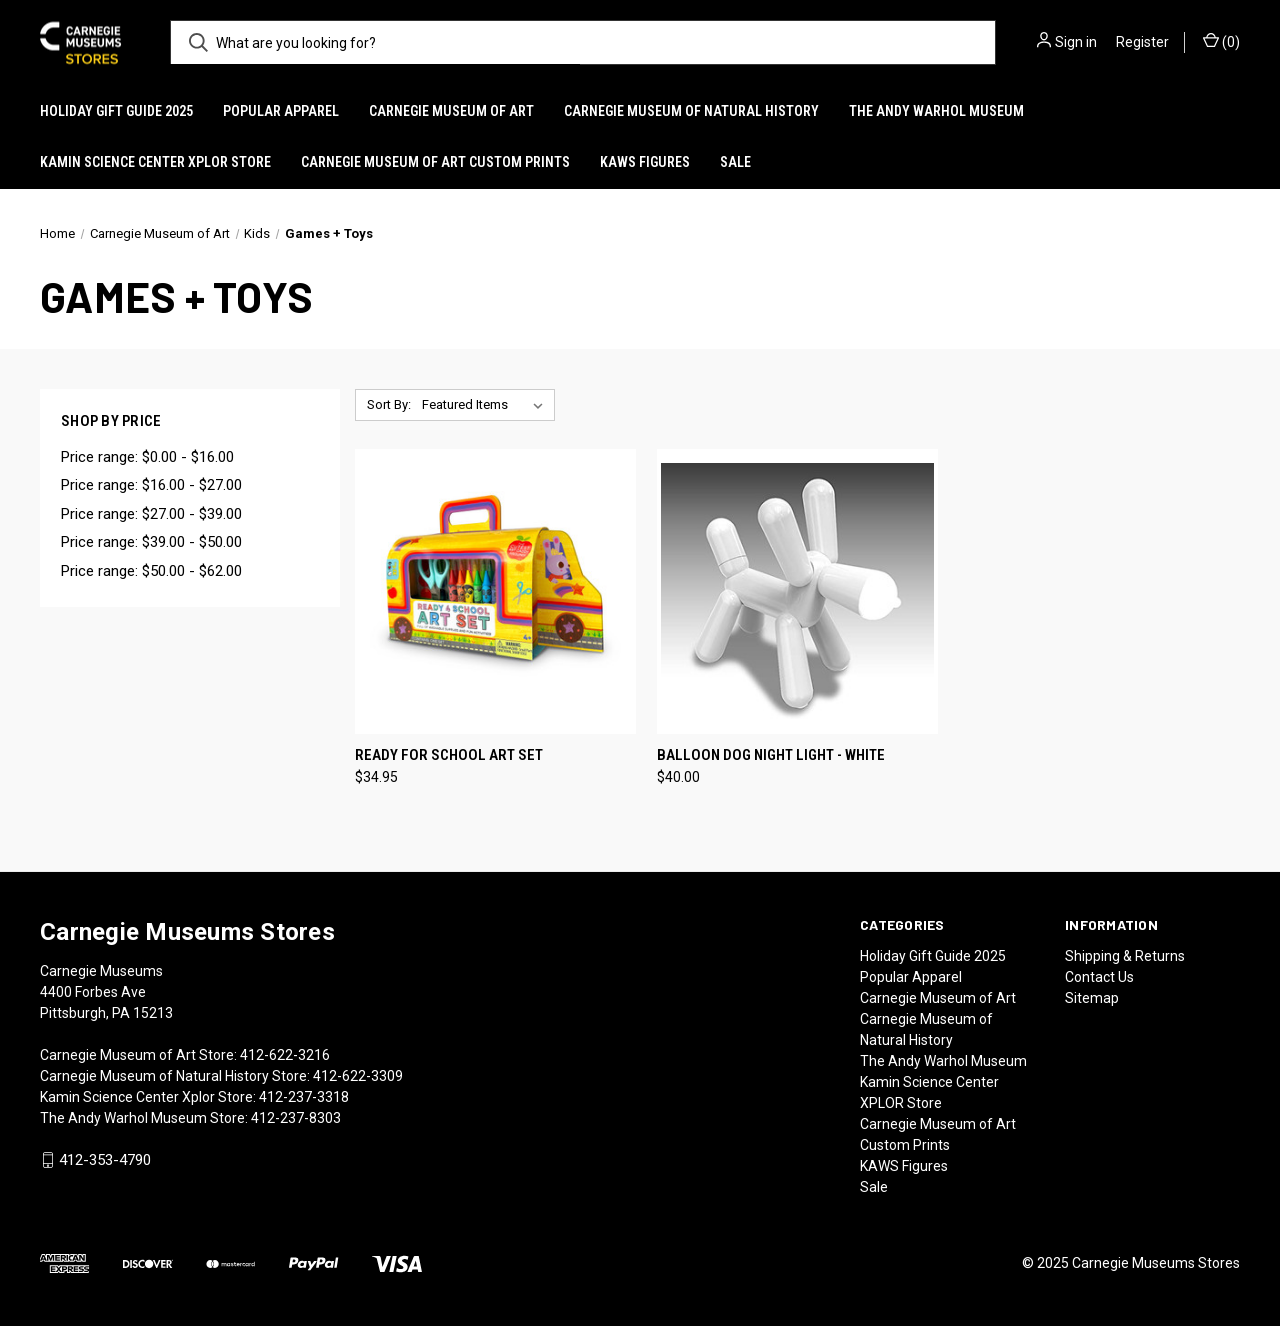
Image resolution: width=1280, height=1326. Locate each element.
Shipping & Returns (1125, 956)
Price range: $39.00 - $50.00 (151, 542)
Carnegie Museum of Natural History (691, 111)
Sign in (1076, 42)
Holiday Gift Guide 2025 (116, 111)
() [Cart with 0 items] (1221, 41)
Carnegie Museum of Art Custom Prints (435, 162)
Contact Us (1099, 977)
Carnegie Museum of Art (451, 111)
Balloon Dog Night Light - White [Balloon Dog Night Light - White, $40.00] (771, 755)
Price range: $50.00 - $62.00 (151, 571)
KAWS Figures (645, 162)
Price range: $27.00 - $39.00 (151, 514)
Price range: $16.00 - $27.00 (151, 485)
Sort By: (389, 404)
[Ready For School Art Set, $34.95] (495, 591)
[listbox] (486, 405)
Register (1142, 42)
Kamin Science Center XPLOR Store (155, 162)
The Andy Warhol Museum (936, 111)
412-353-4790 (105, 1160)
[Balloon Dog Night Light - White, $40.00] (797, 591)
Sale (735, 162)
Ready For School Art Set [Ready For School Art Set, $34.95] (449, 755)
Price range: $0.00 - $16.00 (147, 457)
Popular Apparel (281, 111)
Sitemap (1092, 998)
